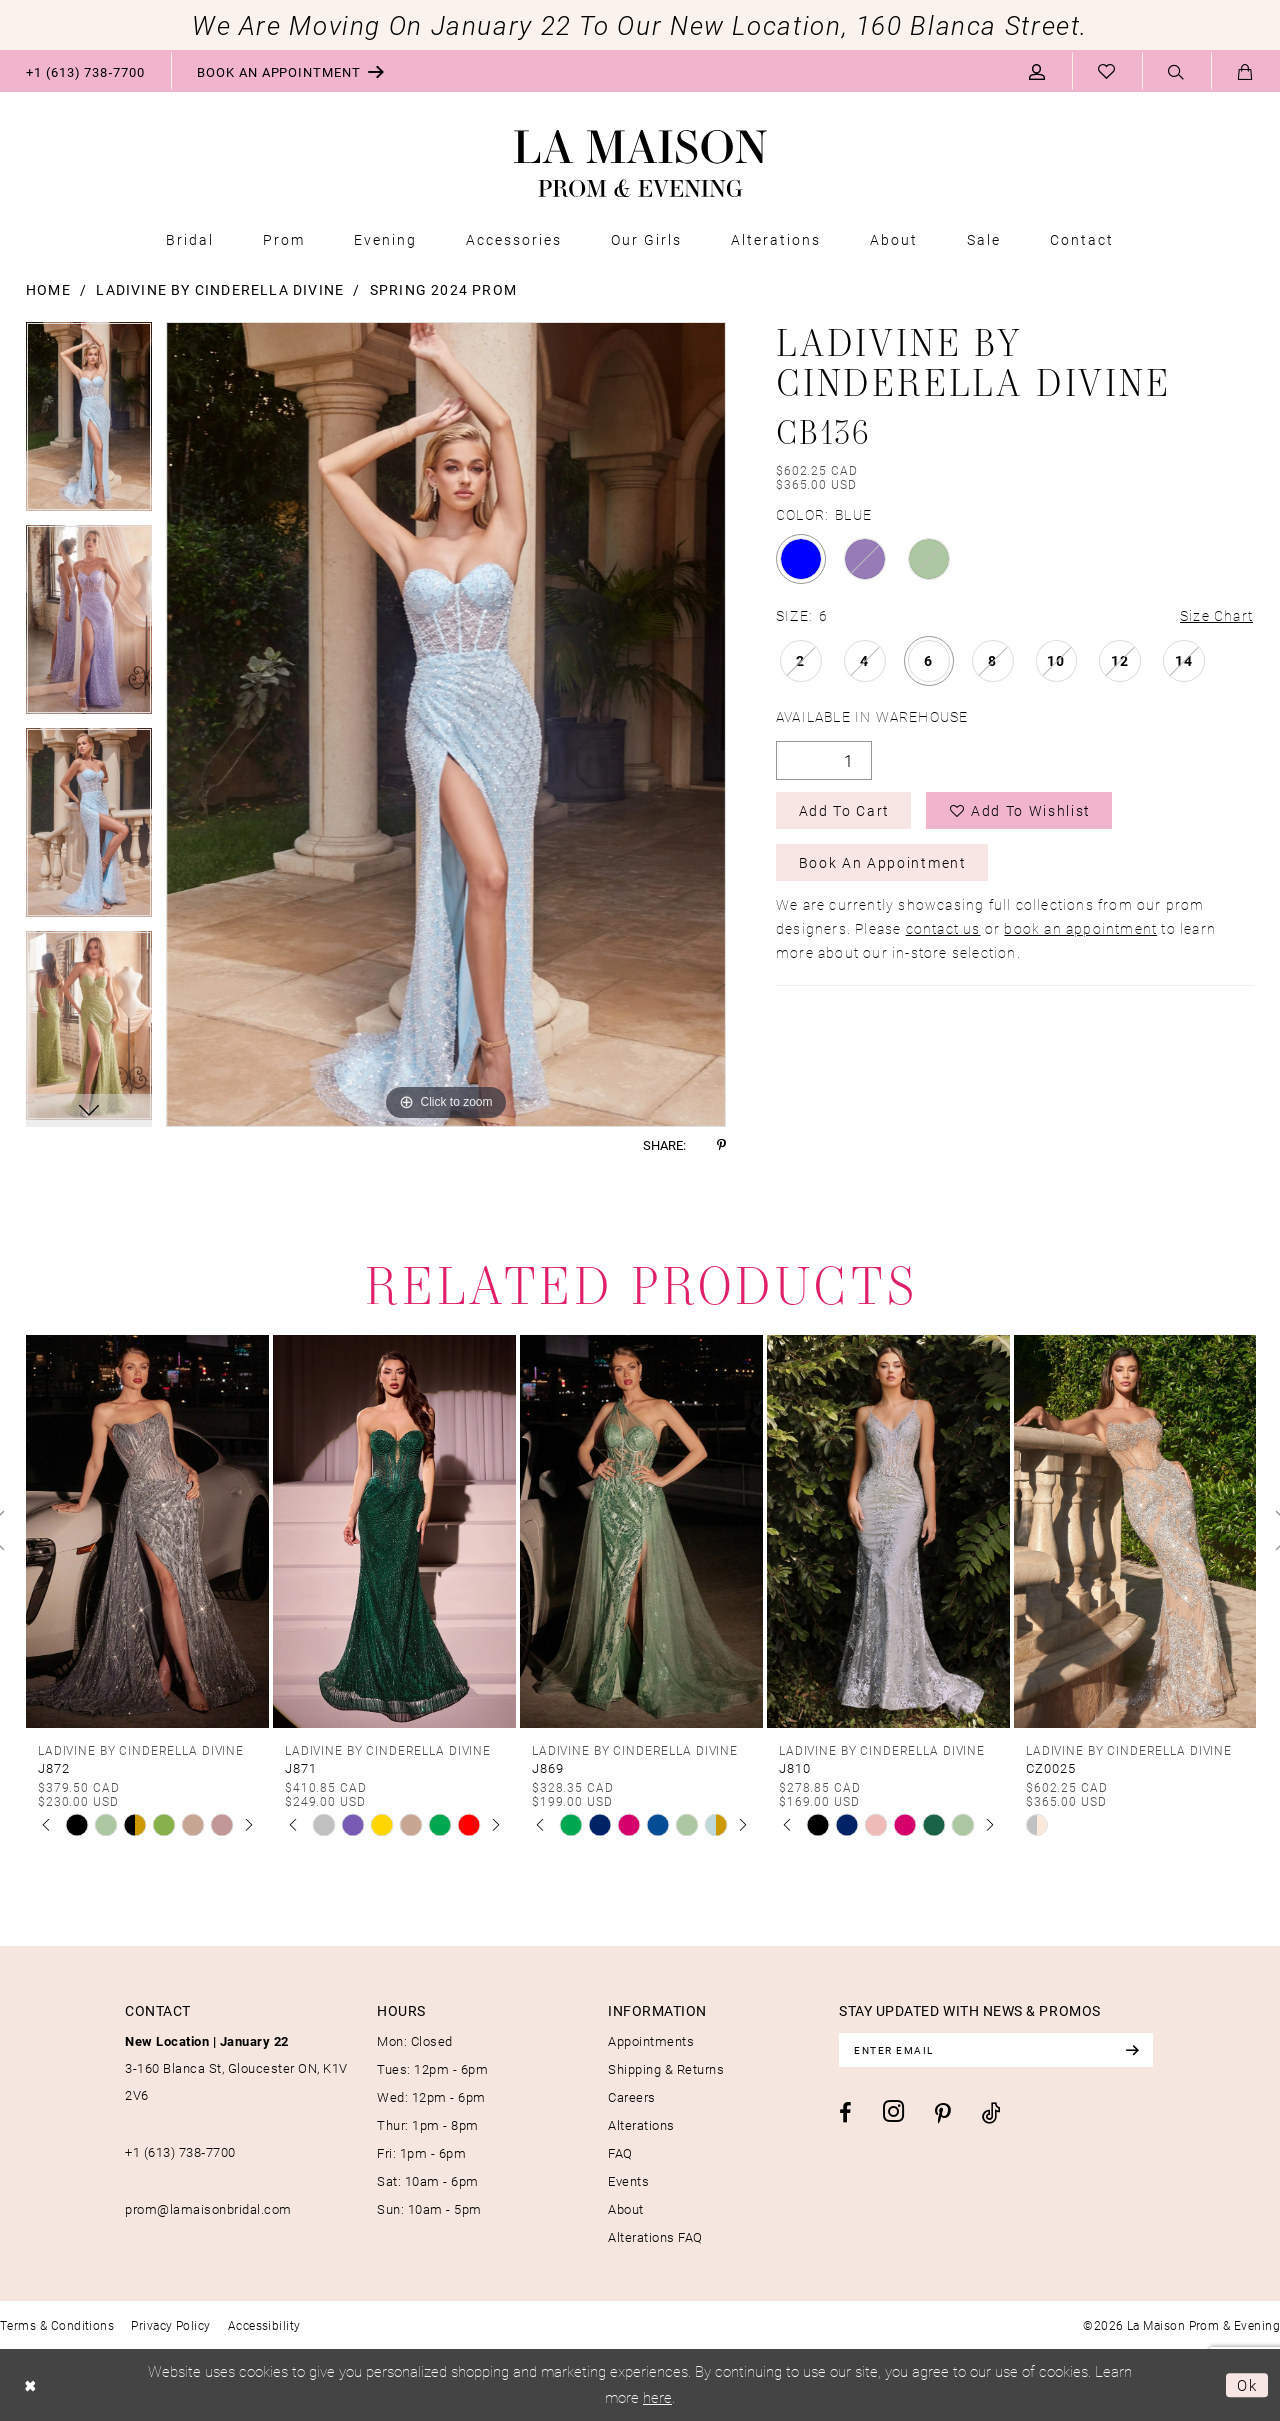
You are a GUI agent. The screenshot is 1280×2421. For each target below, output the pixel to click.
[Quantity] (824, 760)
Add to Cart (844, 810)
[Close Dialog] (30, 2385)
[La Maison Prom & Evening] (640, 164)
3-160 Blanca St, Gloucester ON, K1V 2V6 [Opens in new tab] (236, 2068)
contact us (943, 928)
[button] (1037, 71)
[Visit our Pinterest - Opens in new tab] (943, 2114)
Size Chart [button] (1216, 615)
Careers (632, 2097)
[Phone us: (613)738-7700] (85, 71)
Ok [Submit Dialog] (1247, 2385)
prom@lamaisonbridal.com (208, 2209)
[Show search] (1176, 72)
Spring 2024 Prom (443, 289)
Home (48, 289)
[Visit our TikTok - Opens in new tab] (991, 2112)
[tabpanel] (89, 423)
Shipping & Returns (666, 2069)
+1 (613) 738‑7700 (180, 2152)
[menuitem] (85, 71)
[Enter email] (996, 2050)
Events (628, 2181)
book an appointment (1080, 928)
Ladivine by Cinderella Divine (220, 289)
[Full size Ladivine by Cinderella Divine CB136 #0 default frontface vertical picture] (446, 724)
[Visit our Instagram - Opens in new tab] (893, 2111)
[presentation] (147, 1531)
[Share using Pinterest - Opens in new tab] (721, 1145)
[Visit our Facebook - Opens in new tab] (845, 2113)
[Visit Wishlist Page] (1107, 71)
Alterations (641, 2125)
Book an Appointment (883, 862)
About (626, 2209)
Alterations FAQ (655, 2237)
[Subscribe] (1132, 2050)
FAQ (620, 2153)
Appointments (651, 2041)
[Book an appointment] (291, 71)
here (657, 2397)
